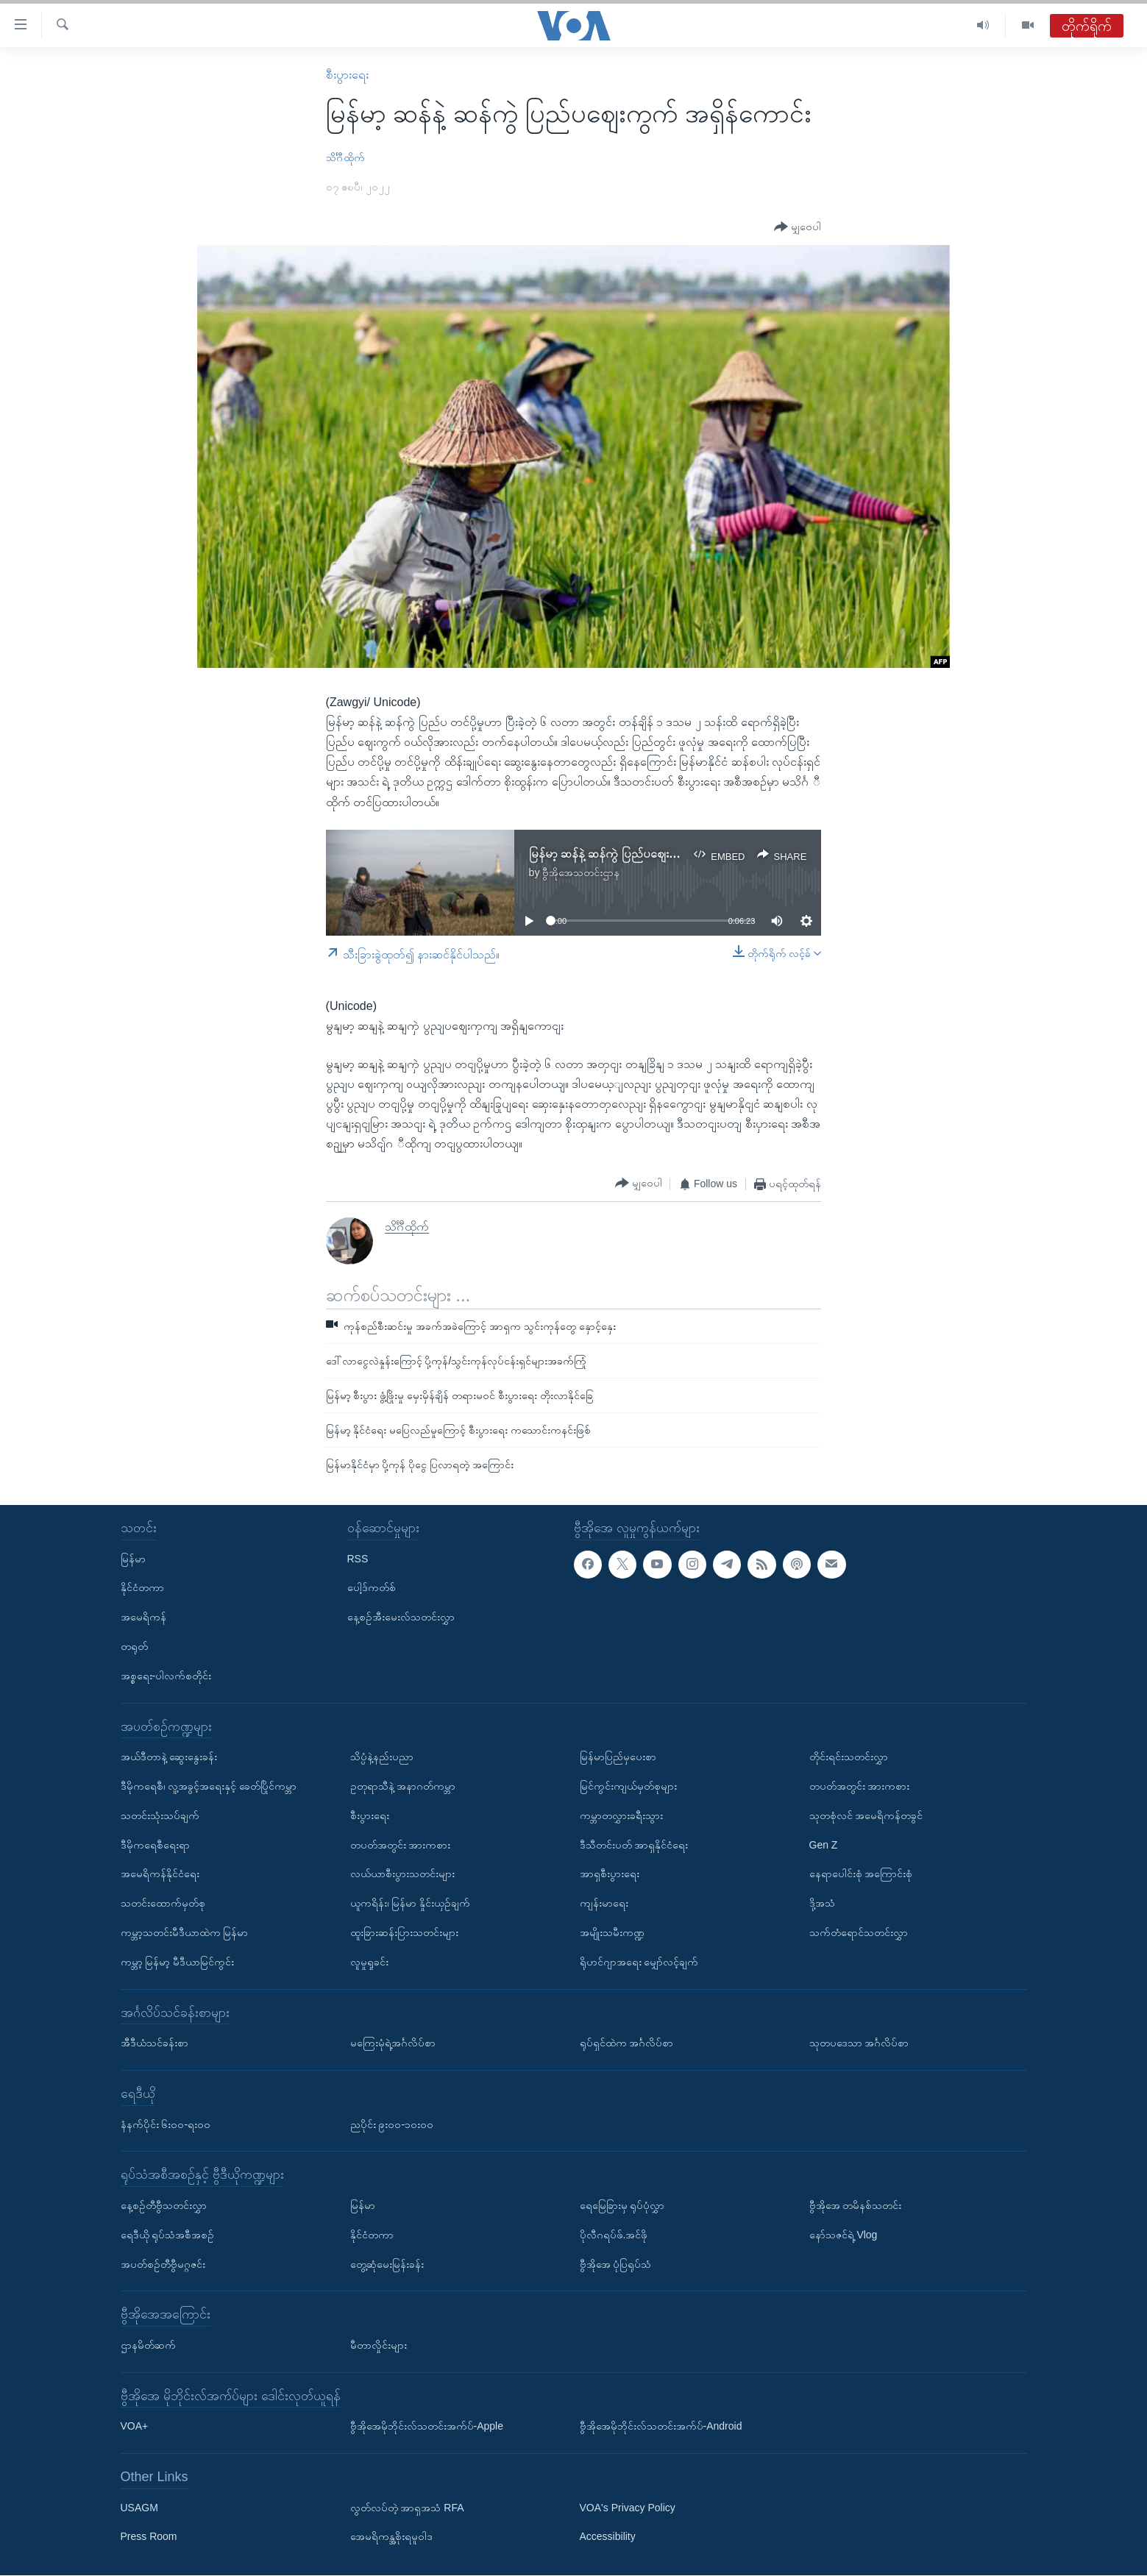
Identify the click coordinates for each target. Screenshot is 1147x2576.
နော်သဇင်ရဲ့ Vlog (843, 2235)
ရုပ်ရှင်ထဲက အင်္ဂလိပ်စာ (627, 2043)
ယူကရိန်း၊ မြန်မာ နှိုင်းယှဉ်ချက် (410, 1903)
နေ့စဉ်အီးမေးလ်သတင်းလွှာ (401, 1617)
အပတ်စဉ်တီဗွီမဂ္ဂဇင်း (163, 2264)
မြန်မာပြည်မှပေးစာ (618, 1756)
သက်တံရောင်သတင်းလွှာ (858, 1932)
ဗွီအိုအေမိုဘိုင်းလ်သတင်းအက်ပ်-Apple (426, 2427)
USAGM (139, 2507)
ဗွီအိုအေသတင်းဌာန (580, 872)
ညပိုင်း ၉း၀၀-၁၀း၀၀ (392, 2124)
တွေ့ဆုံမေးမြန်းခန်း (387, 2264)
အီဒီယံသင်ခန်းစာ (154, 2043)
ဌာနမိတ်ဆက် (148, 2345)
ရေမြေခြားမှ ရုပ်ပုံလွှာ (622, 2205)
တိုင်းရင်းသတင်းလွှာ (848, 1756)
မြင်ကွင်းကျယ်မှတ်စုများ (628, 1786)
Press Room (149, 2537)
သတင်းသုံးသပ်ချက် (160, 1815)
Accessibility (608, 2537)
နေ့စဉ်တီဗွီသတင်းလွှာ (164, 2205)
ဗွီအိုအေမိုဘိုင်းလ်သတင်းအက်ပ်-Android (661, 2427)
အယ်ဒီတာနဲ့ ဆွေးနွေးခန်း (169, 1756)
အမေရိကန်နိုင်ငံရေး (160, 1874)
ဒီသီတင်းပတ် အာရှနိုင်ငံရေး (634, 1845)
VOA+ (135, 2427)
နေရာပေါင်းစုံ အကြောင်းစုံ (861, 1874)
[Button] (797, 228)
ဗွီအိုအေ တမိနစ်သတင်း (855, 2205)
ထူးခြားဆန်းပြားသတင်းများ (404, 1932)
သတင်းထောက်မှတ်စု (163, 1903)
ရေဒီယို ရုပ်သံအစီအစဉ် (168, 2235)
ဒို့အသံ (822, 1903)
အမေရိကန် (143, 1617)
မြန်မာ (133, 1559)
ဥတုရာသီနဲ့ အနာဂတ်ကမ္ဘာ (403, 1786)
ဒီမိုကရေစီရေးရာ (155, 1845)
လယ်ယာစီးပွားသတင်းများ (402, 1874)
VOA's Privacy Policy (627, 2507)
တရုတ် (134, 1646)
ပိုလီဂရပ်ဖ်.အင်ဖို (614, 2235)
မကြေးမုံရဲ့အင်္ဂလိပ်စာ (393, 2043)
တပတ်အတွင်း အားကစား (400, 1845)
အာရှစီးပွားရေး (609, 1874)
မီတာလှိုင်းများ (378, 2345)
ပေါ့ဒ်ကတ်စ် (371, 1588)
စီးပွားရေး (347, 74)
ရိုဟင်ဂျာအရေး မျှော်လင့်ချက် (639, 1962)
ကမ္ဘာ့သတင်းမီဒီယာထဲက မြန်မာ (185, 1932)
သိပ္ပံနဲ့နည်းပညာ (381, 1756)
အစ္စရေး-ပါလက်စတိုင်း (166, 1676)
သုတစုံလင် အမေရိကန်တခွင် (866, 1815)
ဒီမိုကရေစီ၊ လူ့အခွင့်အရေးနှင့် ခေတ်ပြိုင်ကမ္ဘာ (209, 1786)
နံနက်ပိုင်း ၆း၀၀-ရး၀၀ (166, 2124)
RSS (358, 1559)
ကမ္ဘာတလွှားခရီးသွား (621, 1815)
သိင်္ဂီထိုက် (345, 157)
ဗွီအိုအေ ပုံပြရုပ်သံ (616, 2264)
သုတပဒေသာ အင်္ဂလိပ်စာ (859, 2043)
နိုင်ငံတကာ (142, 1588)
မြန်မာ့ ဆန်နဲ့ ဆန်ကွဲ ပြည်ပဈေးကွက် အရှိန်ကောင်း (642, 853)
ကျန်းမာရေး (604, 1903)
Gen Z (823, 1845)
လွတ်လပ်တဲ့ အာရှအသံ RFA (407, 2507)
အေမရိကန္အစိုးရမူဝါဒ (391, 2537)
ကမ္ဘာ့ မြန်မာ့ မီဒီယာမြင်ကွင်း (178, 1962)
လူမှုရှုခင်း (369, 1962)
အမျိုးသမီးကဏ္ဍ (612, 1932)
